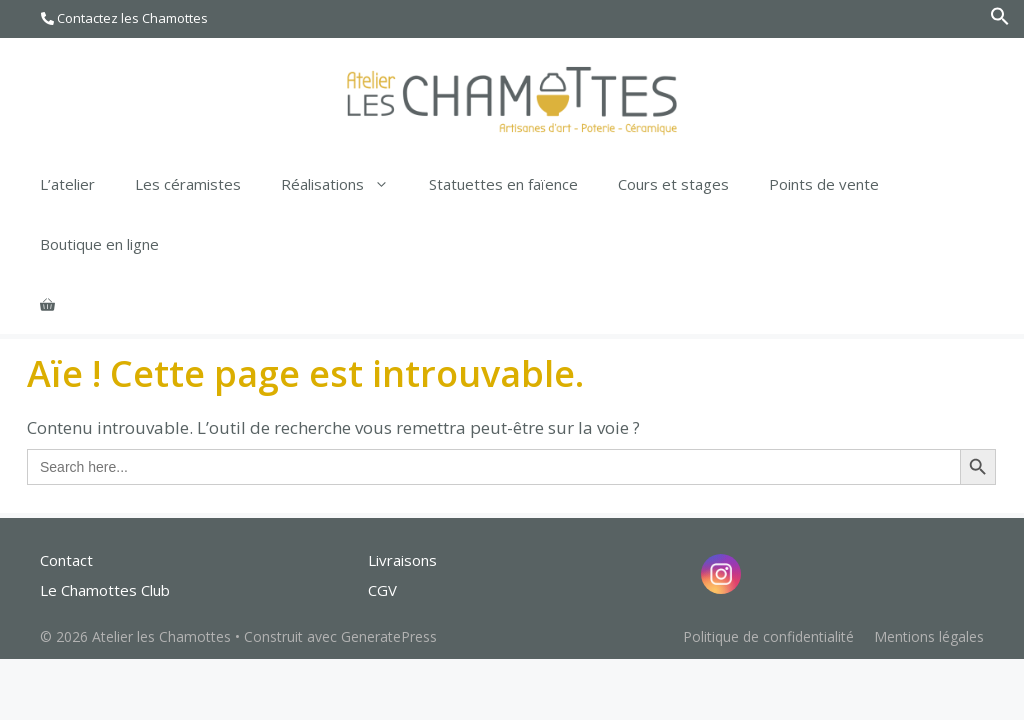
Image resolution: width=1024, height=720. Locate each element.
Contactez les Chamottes (124, 18)
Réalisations (345, 184)
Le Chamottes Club (105, 590)
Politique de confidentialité (768, 636)
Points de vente (824, 184)
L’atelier (67, 184)
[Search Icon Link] (1000, 21)
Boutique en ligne (99, 244)
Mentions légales (929, 636)
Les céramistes (188, 184)
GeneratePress (389, 636)
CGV (382, 590)
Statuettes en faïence (503, 184)
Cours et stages (673, 184)
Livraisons (402, 560)
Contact (66, 560)
